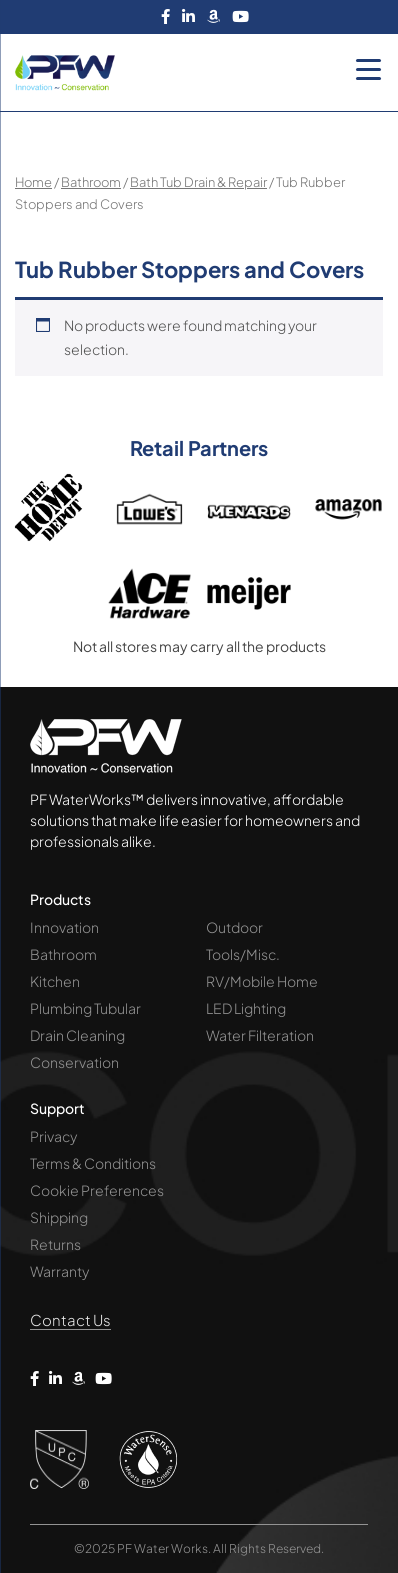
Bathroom (91, 182)
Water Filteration (260, 1035)
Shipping (59, 1217)
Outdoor (234, 927)
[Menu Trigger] (368, 69)
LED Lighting (246, 1008)
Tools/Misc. (243, 954)
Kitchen (55, 981)
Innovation (64, 927)
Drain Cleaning (77, 1035)
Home (33, 182)
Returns (55, 1244)
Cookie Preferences (97, 1190)
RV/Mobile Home (262, 981)
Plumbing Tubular (85, 1008)
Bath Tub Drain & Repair (198, 182)
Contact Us (70, 1319)
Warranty (59, 1271)
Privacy (53, 1136)
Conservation (74, 1062)
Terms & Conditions (93, 1163)
